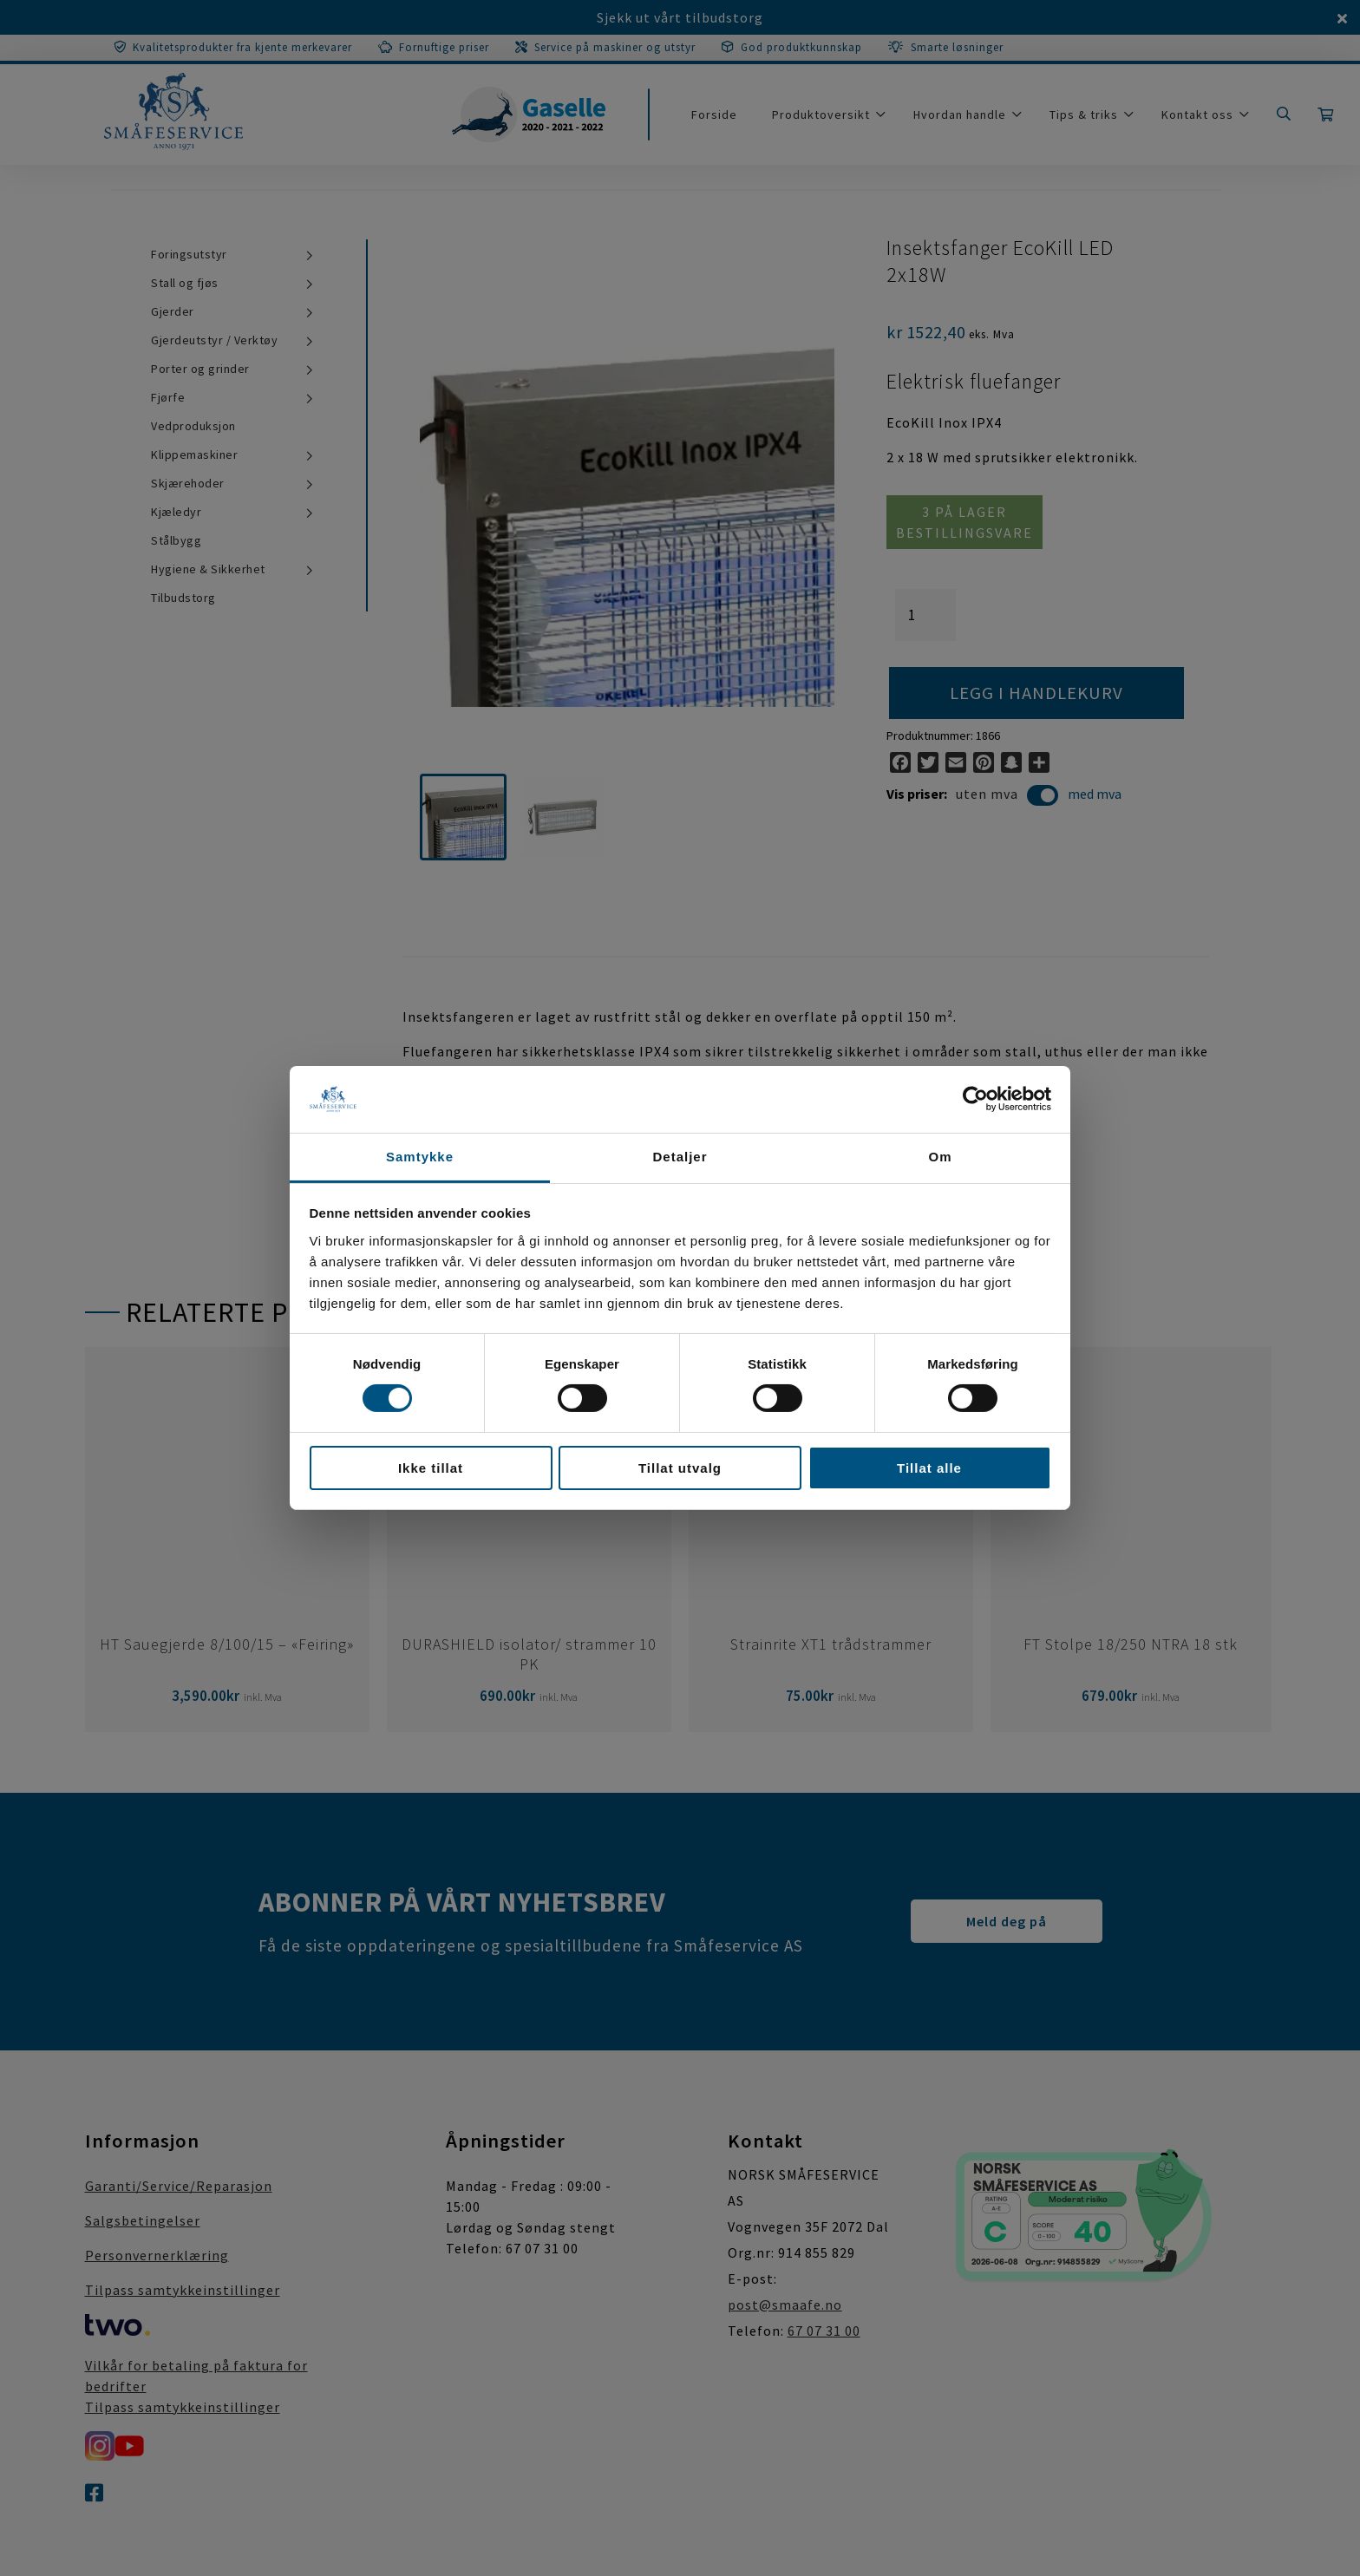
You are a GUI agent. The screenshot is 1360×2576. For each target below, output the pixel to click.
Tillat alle (929, 1468)
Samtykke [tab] (420, 1156)
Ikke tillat (430, 1468)
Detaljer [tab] (679, 1156)
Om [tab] (939, 1156)
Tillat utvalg (680, 1468)
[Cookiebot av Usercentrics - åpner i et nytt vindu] (975, 1099)
